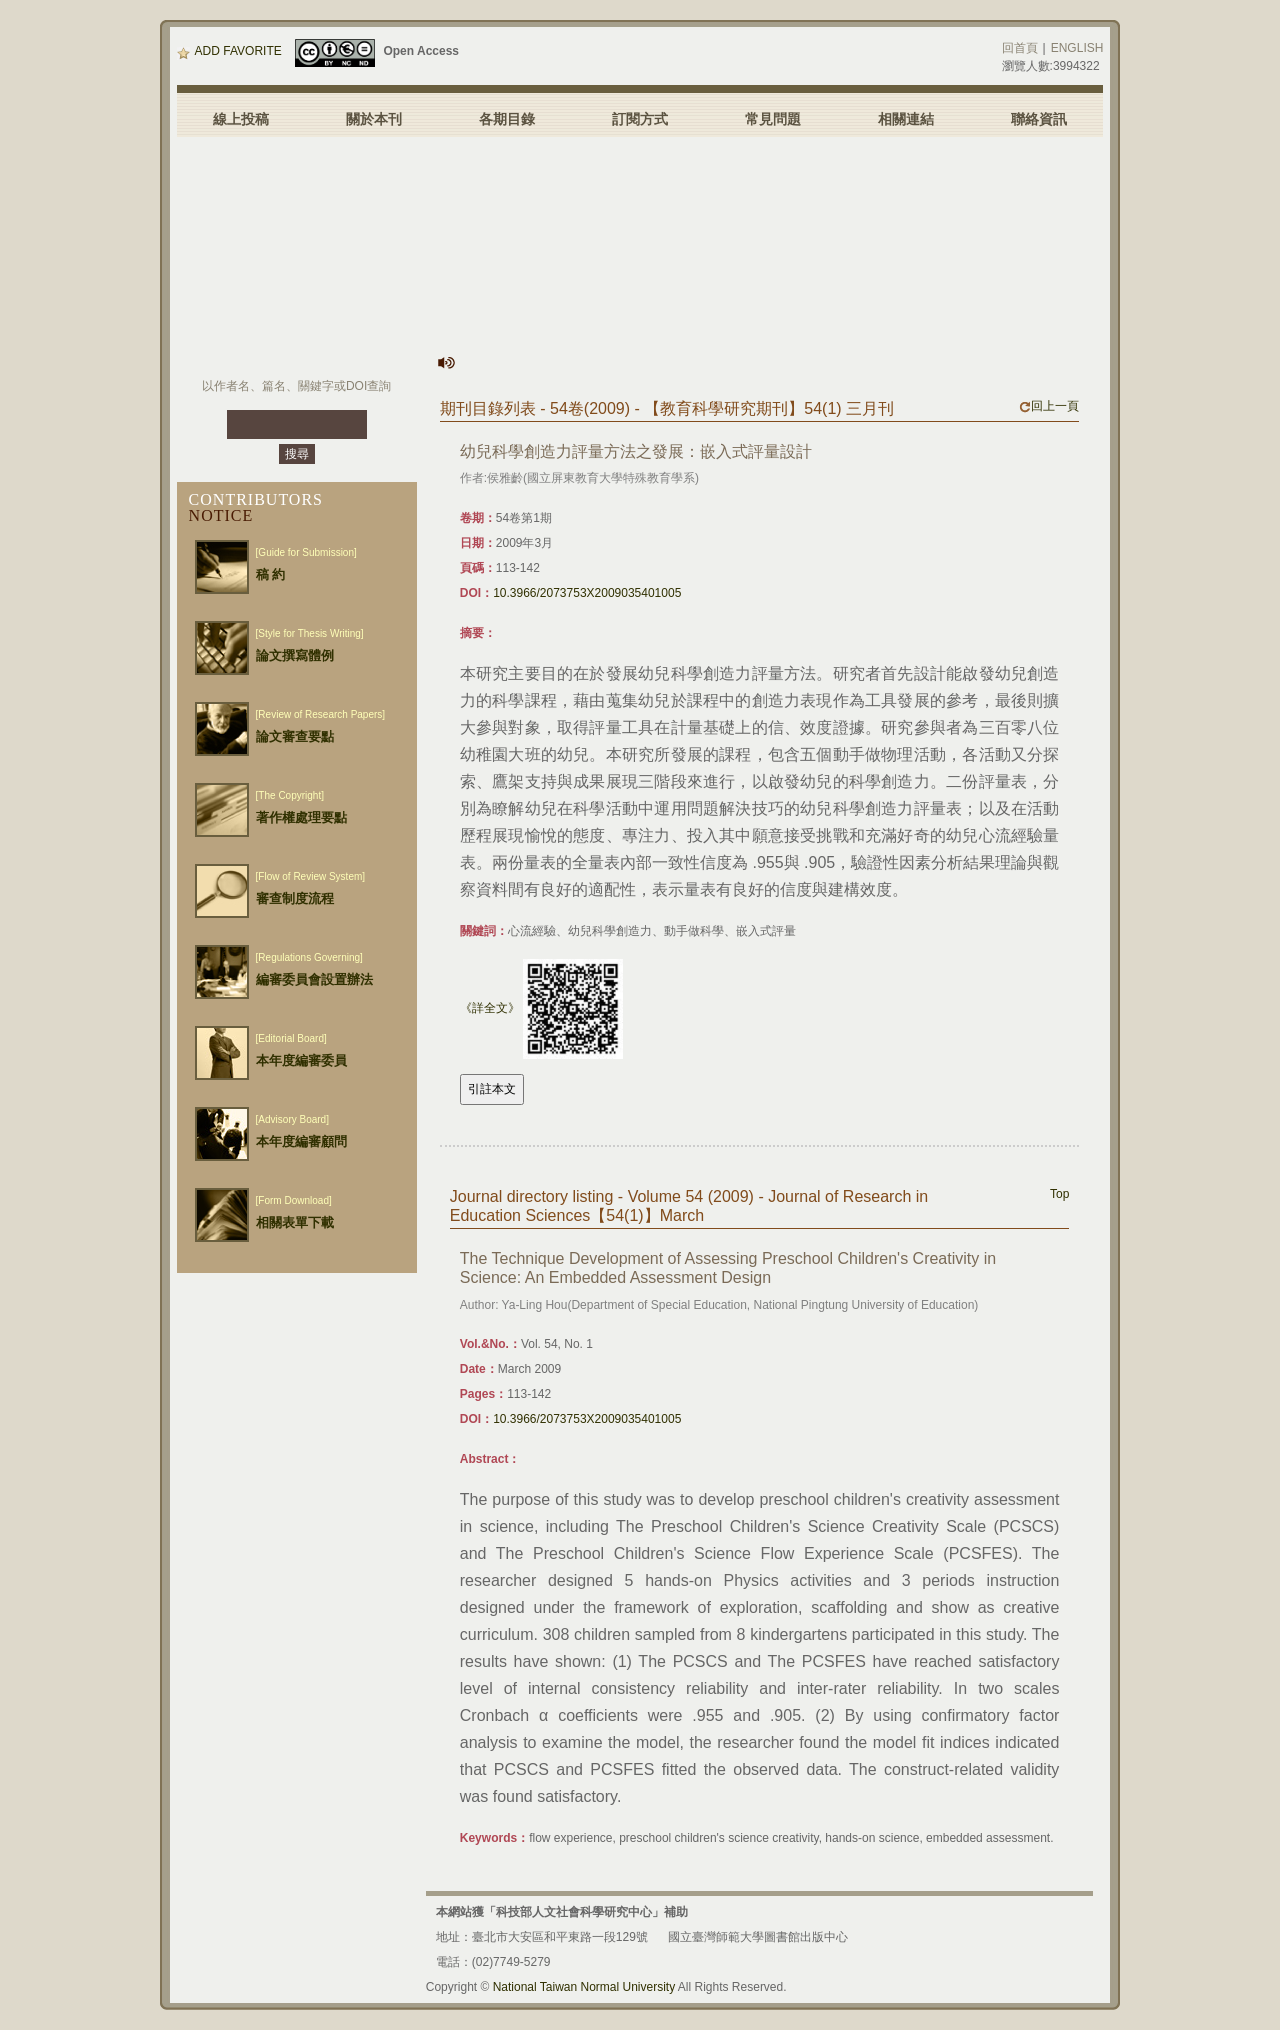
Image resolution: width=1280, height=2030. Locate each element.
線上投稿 (241, 119)
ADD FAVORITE (229, 51)
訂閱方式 (640, 119)
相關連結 (906, 119)
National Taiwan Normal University (584, 1987)
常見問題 (773, 119)
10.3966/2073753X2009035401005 (587, 593)
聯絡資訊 (1039, 119)
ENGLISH (1077, 48)
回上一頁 (1049, 406)
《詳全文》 (490, 1008)
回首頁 (1020, 48)
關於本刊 (374, 119)
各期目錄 (507, 119)
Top (1059, 1194)
